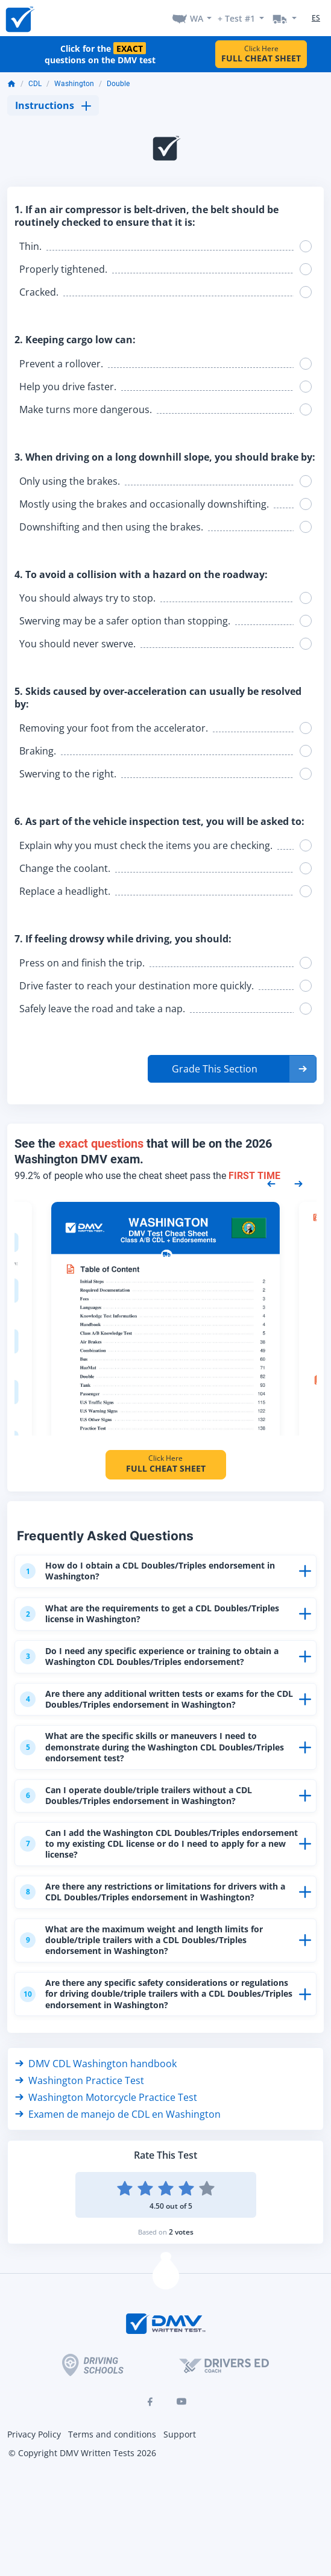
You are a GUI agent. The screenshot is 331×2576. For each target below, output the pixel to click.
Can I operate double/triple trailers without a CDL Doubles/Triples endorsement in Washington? (147, 1801)
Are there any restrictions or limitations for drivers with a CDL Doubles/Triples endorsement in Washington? (149, 1905)
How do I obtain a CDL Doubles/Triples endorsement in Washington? (157, 1571)
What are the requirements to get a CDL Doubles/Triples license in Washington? (124, 1615)
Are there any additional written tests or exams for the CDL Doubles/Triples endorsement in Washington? (159, 1702)
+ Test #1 (236, 18)
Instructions (53, 105)
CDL (35, 83)
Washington (74, 83)
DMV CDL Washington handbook (96, 2087)
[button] (232, 1069)
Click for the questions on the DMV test (100, 54)
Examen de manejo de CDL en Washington (118, 2137)
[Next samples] (298, 1183)
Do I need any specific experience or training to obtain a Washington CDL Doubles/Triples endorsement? (157, 1658)
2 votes (181, 2255)
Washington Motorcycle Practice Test (106, 2120)
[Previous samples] (271, 1183)
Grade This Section (214, 1069)
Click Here (261, 53)
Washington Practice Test (79, 2103)
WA (196, 18)
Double (118, 83)
